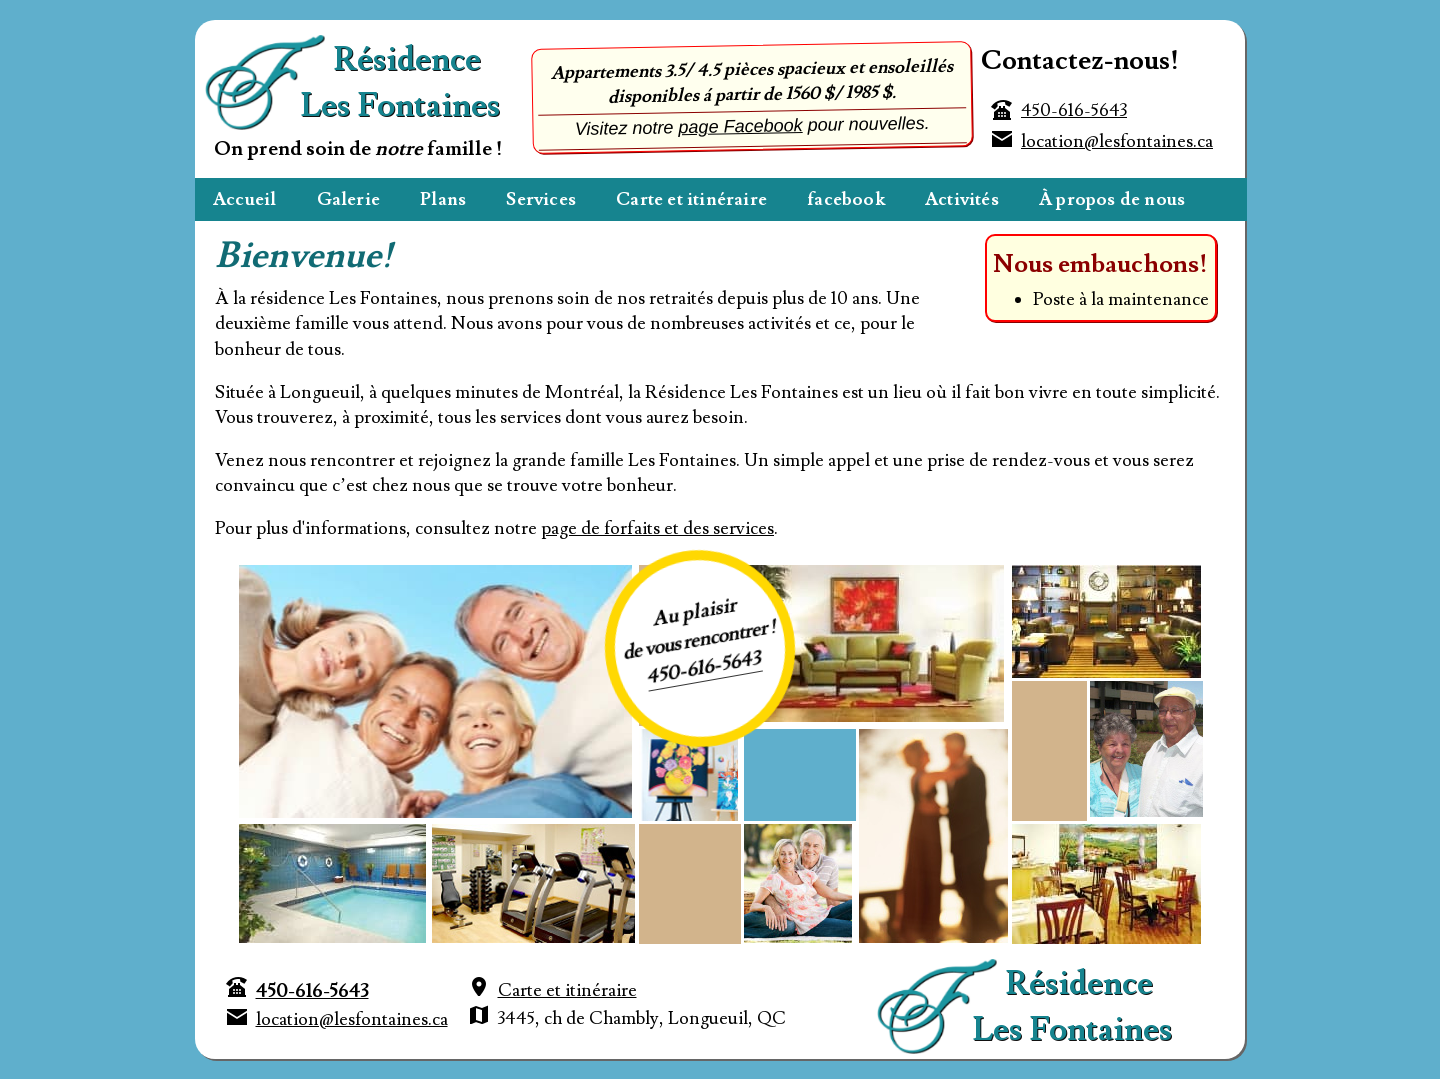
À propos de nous (1112, 199)
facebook (846, 199)
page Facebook (740, 126)
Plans (443, 199)
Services (541, 199)
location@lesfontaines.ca (1117, 141)
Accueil (244, 199)
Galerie (348, 199)
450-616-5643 (1074, 110)
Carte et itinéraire (691, 199)
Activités (962, 199)
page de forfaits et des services (657, 528)
